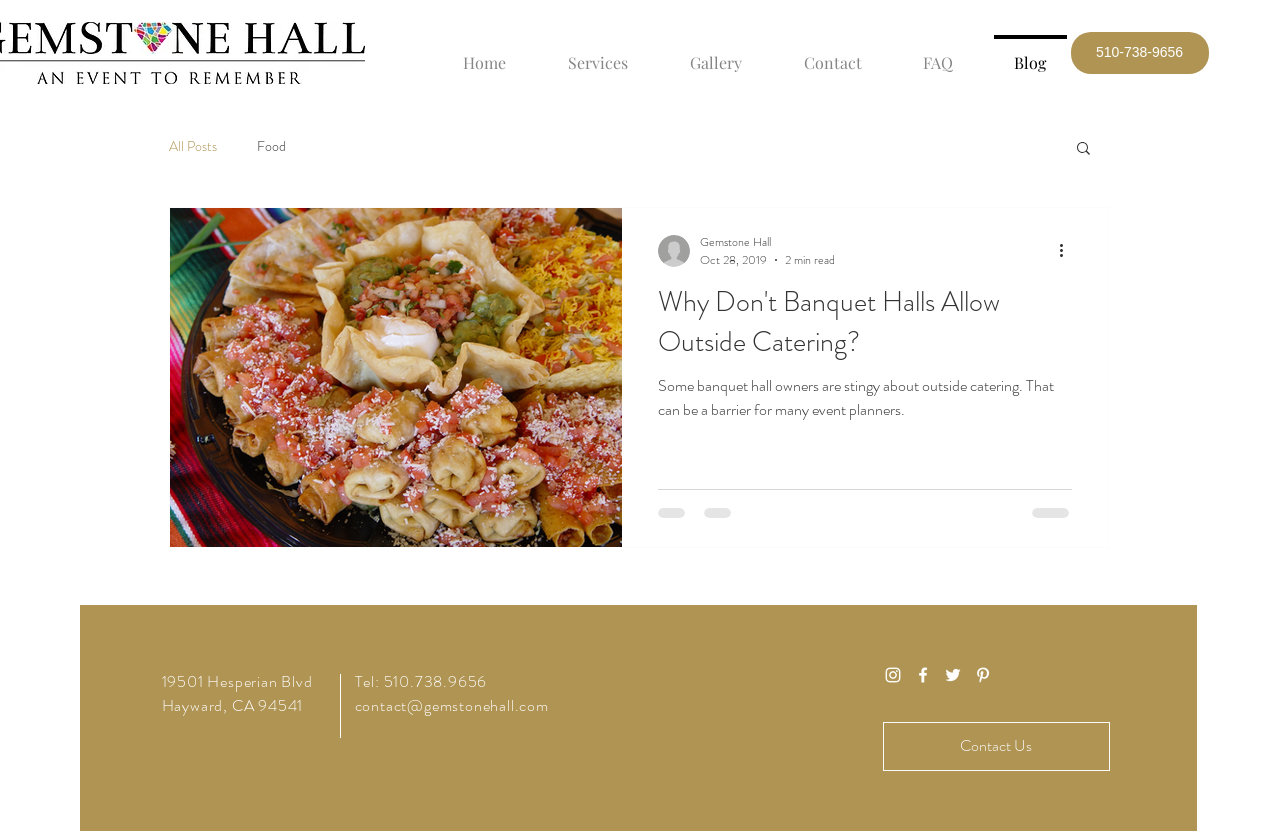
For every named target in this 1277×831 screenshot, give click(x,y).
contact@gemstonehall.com (452, 705)
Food (271, 146)
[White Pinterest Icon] (983, 675)
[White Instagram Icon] (893, 675)
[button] (1140, 53)
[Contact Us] (996, 746)
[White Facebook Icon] (923, 675)
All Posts (193, 146)
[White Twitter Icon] (953, 675)
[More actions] (1069, 251)
